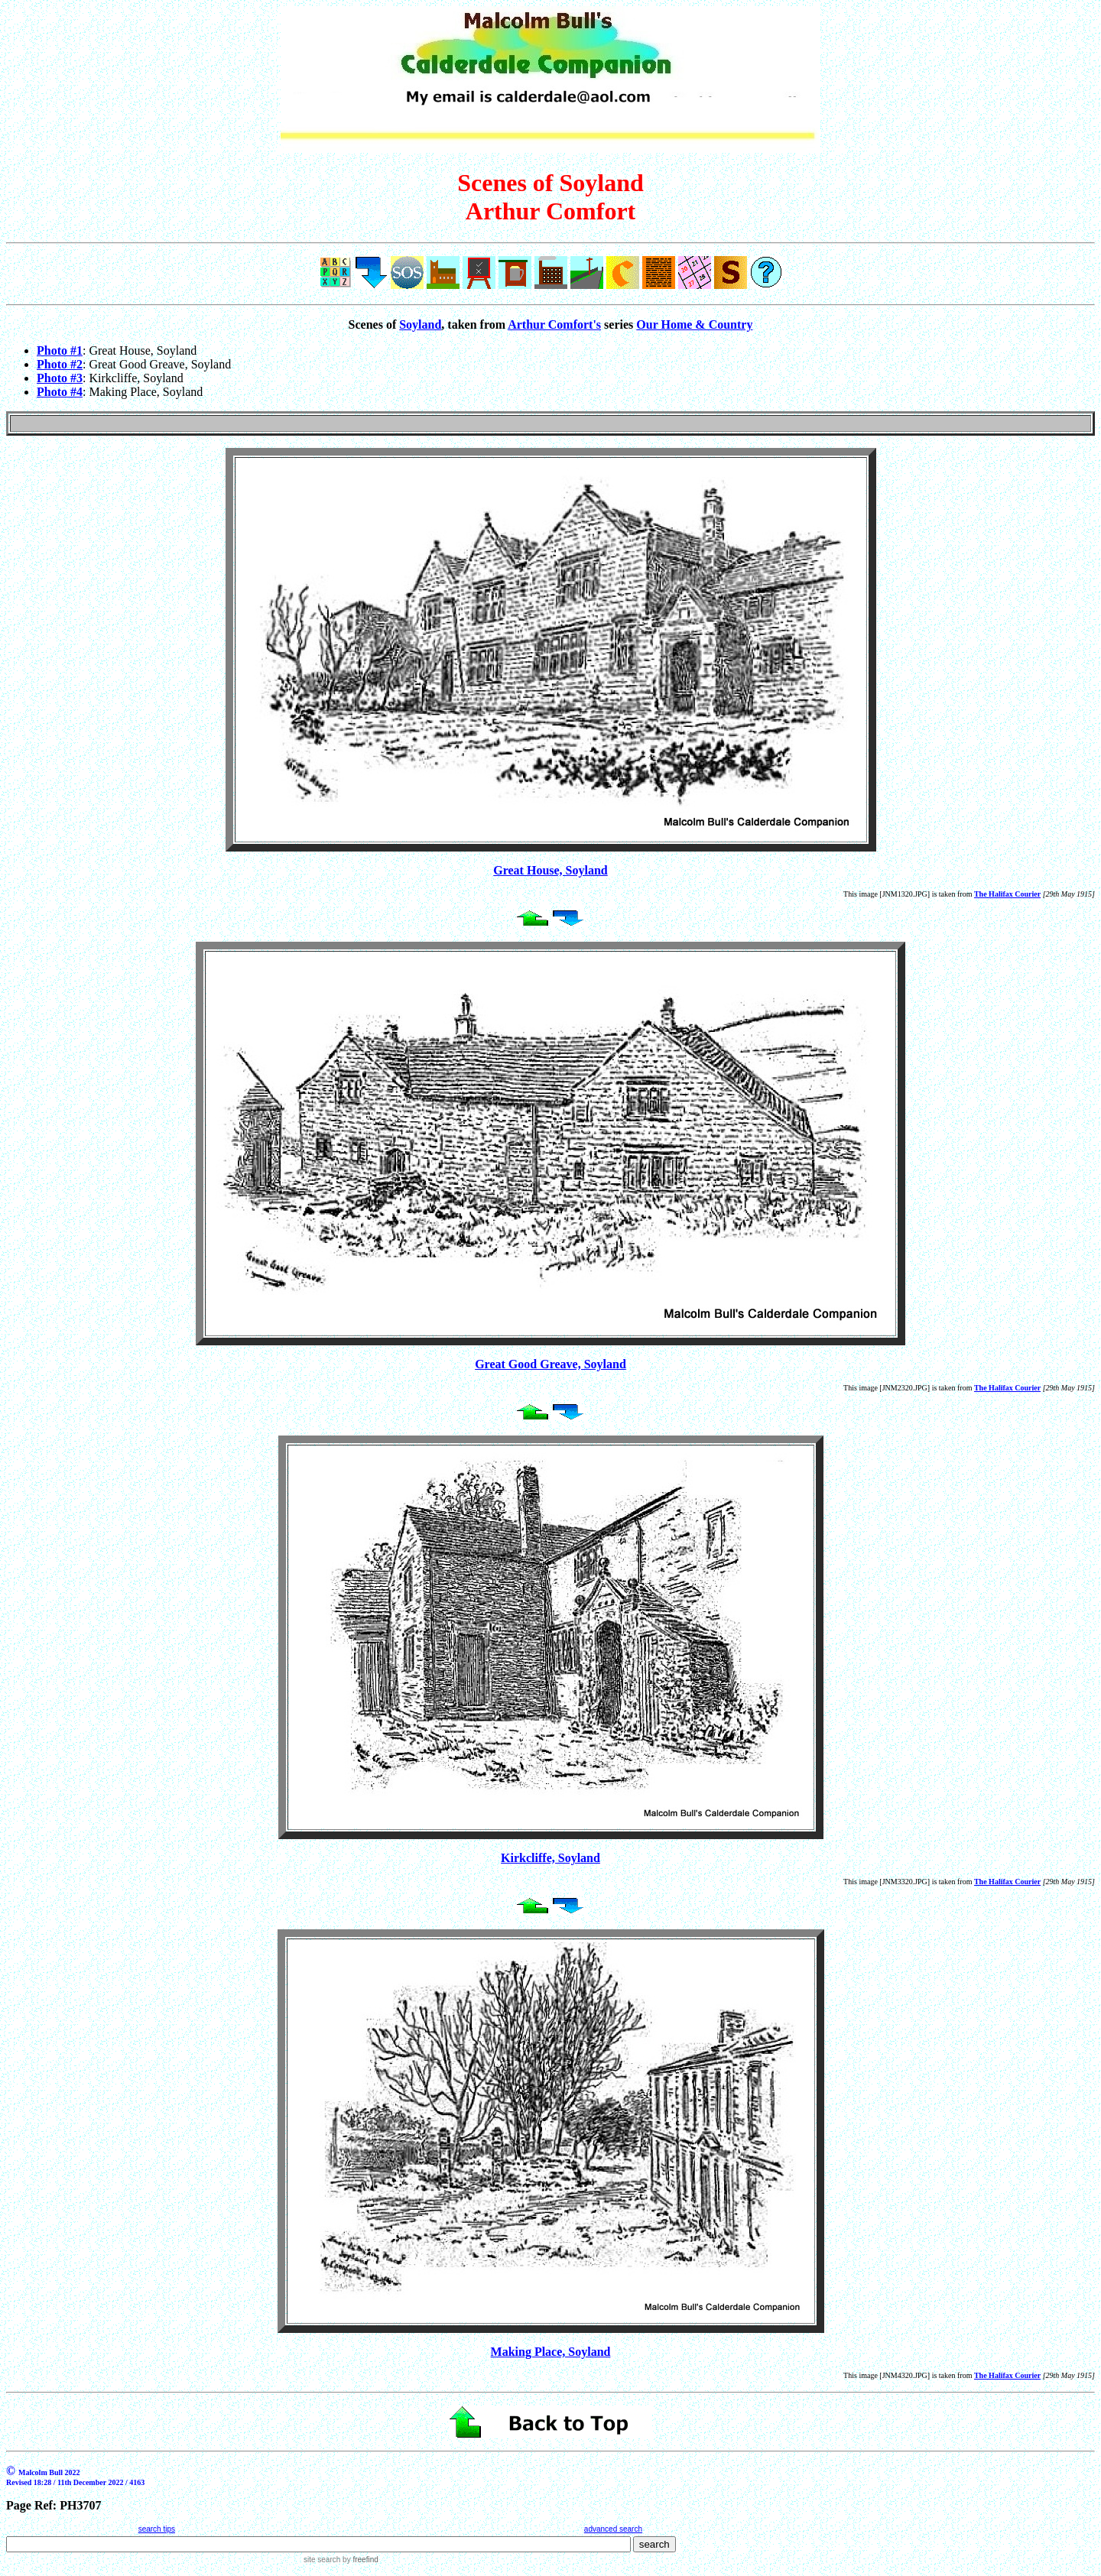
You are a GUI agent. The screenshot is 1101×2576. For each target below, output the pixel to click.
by (359, 2559)
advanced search (613, 2529)
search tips (156, 2529)
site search (322, 2559)
